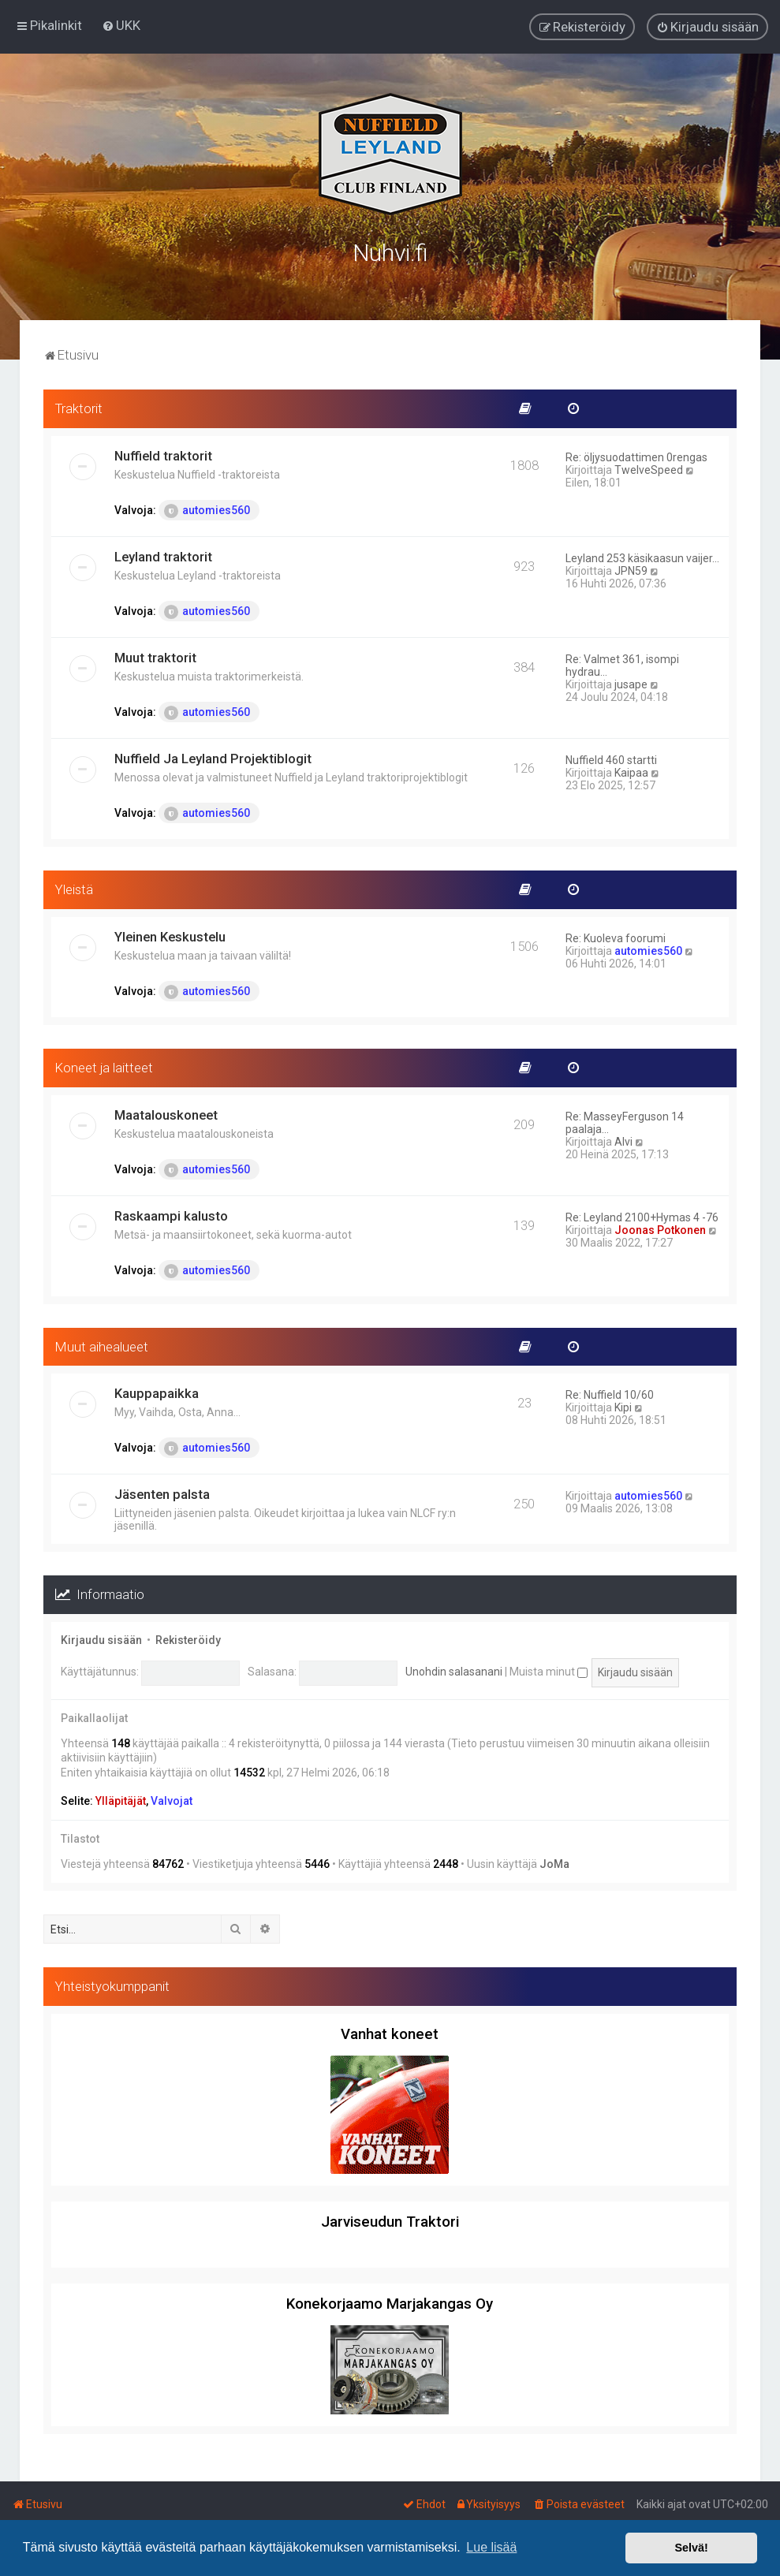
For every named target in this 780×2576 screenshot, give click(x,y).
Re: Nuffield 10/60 (609, 1394)
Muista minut (548, 1671)
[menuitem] (121, 25)
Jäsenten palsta (162, 1493)
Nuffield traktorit (163, 455)
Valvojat (171, 1800)
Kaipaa (631, 772)
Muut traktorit (155, 657)
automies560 (207, 510)
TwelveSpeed (648, 469)
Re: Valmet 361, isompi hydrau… (622, 664)
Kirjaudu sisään (101, 1639)
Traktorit (79, 408)
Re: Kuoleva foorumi (615, 937)
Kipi (623, 1406)
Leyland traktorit (163, 556)
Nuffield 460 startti (611, 759)
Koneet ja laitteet (104, 1067)
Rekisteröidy (188, 1639)
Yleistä (74, 889)
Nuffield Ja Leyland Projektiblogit (213, 758)
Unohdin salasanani (453, 1671)
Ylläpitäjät (120, 1800)
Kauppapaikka (156, 1392)
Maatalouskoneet (166, 1113)
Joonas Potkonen (660, 1228)
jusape (631, 683)
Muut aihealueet (101, 1345)
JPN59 (631, 570)
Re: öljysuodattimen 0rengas (636, 456)
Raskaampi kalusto (171, 1214)
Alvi (623, 1140)
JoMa (554, 1863)
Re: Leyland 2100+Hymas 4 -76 (641, 1216)
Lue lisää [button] (491, 2547)
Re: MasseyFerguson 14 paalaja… (624, 1121)
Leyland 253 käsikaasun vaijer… (642, 557)
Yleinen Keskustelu (170, 936)
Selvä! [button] (690, 2547)
